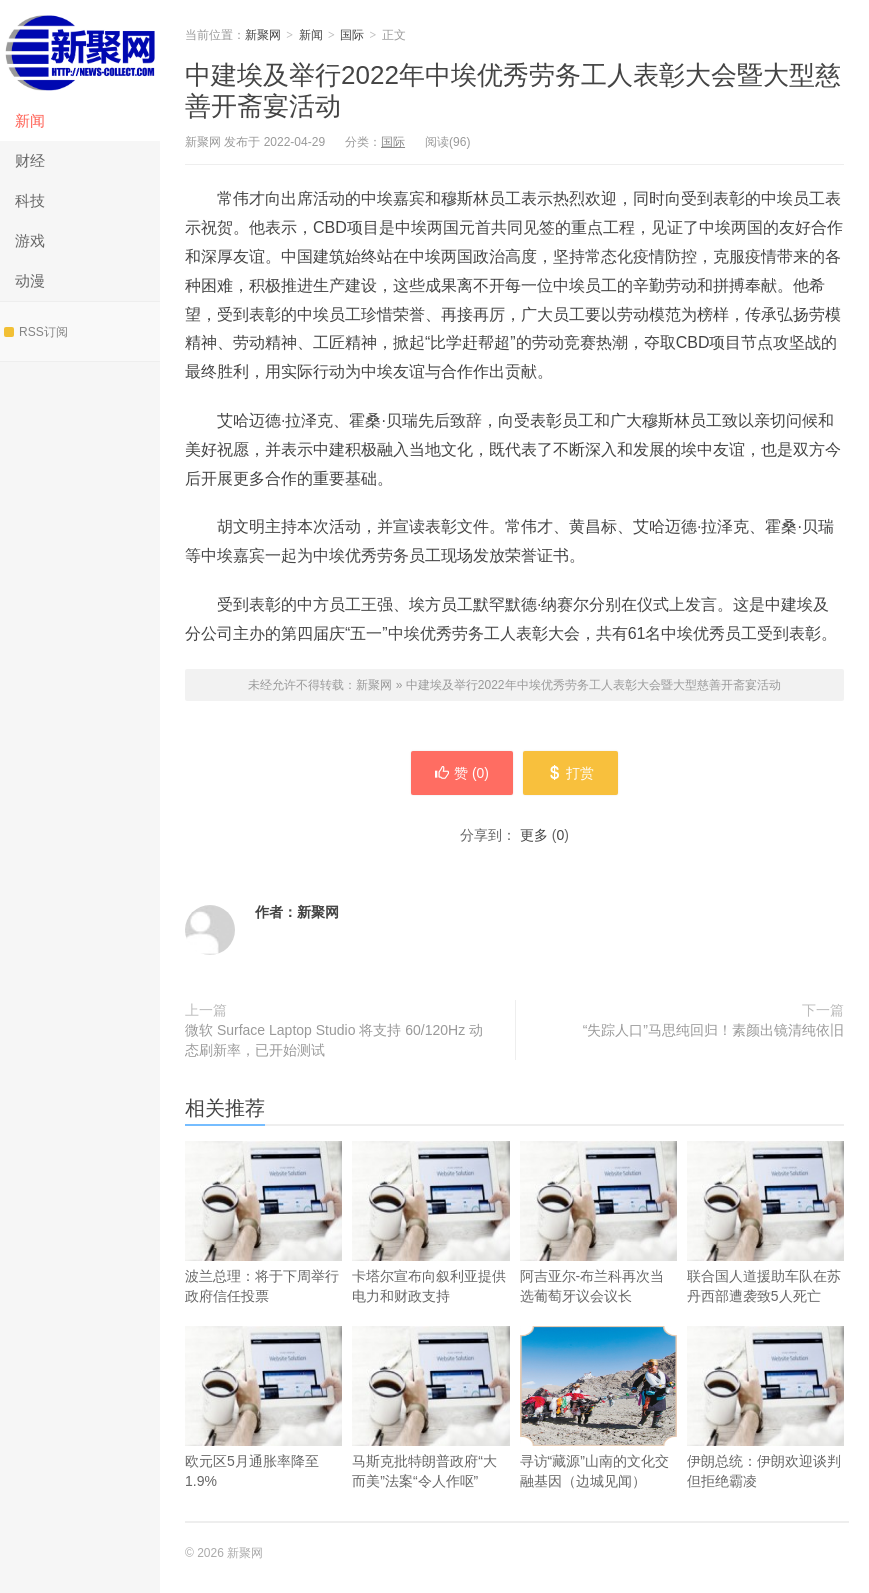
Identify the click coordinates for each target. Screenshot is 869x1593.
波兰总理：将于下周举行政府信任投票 (263, 1249)
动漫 (30, 280)
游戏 (30, 240)
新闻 (30, 120)
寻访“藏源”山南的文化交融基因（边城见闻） (598, 1407)
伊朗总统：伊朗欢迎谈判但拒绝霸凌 (765, 1434)
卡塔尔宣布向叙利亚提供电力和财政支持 (430, 1249)
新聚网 (80, 50)
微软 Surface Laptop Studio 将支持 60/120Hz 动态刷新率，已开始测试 (334, 1040)
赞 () (461, 773)
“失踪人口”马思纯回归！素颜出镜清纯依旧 (713, 1030)
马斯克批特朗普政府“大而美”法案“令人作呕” (430, 1434)
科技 (30, 200)
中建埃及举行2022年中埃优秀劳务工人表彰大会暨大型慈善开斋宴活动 (593, 685)
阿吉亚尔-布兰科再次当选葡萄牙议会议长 (598, 1249)
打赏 (571, 773)
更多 (534, 835)
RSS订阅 (36, 332)
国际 (352, 35)
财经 (30, 160)
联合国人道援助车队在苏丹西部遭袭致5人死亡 (765, 1249)
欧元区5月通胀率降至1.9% (263, 1434)
